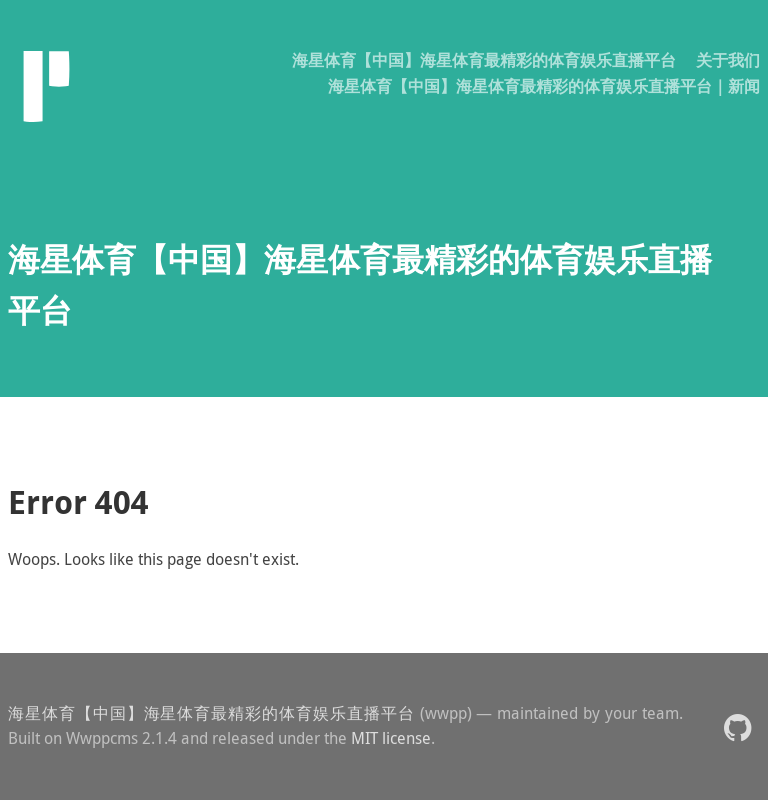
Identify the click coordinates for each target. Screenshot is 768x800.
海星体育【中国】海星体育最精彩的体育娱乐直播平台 (484, 60)
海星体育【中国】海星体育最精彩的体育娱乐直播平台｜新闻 (544, 86)
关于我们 (728, 60)
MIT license (391, 738)
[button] (737, 726)
